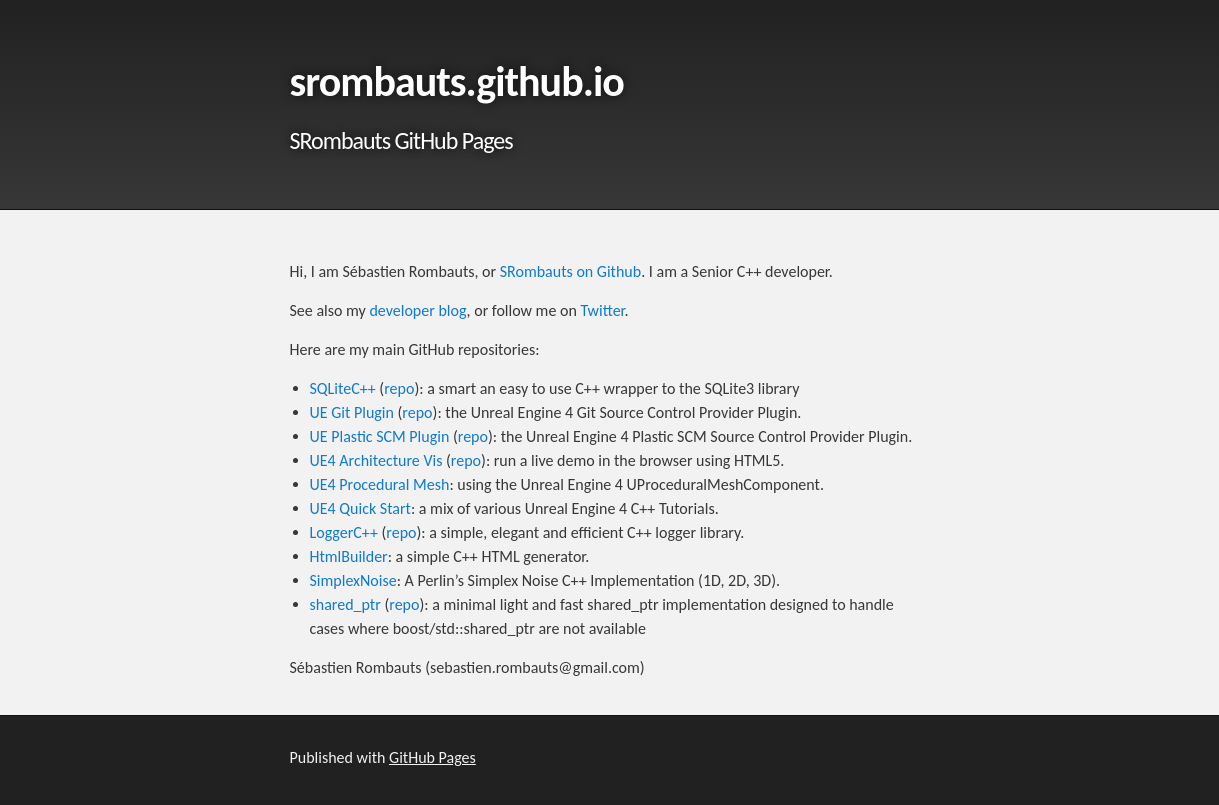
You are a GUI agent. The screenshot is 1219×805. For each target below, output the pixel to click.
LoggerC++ (344, 532)
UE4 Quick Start (360, 508)
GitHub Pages (432, 757)
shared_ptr (345, 604)
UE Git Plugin (352, 412)
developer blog (417, 310)
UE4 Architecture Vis (376, 460)
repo (399, 388)
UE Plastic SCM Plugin (380, 436)
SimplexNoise (353, 580)
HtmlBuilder (349, 556)
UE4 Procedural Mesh (380, 484)
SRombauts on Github (570, 271)
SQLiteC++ (343, 388)
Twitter (602, 310)
